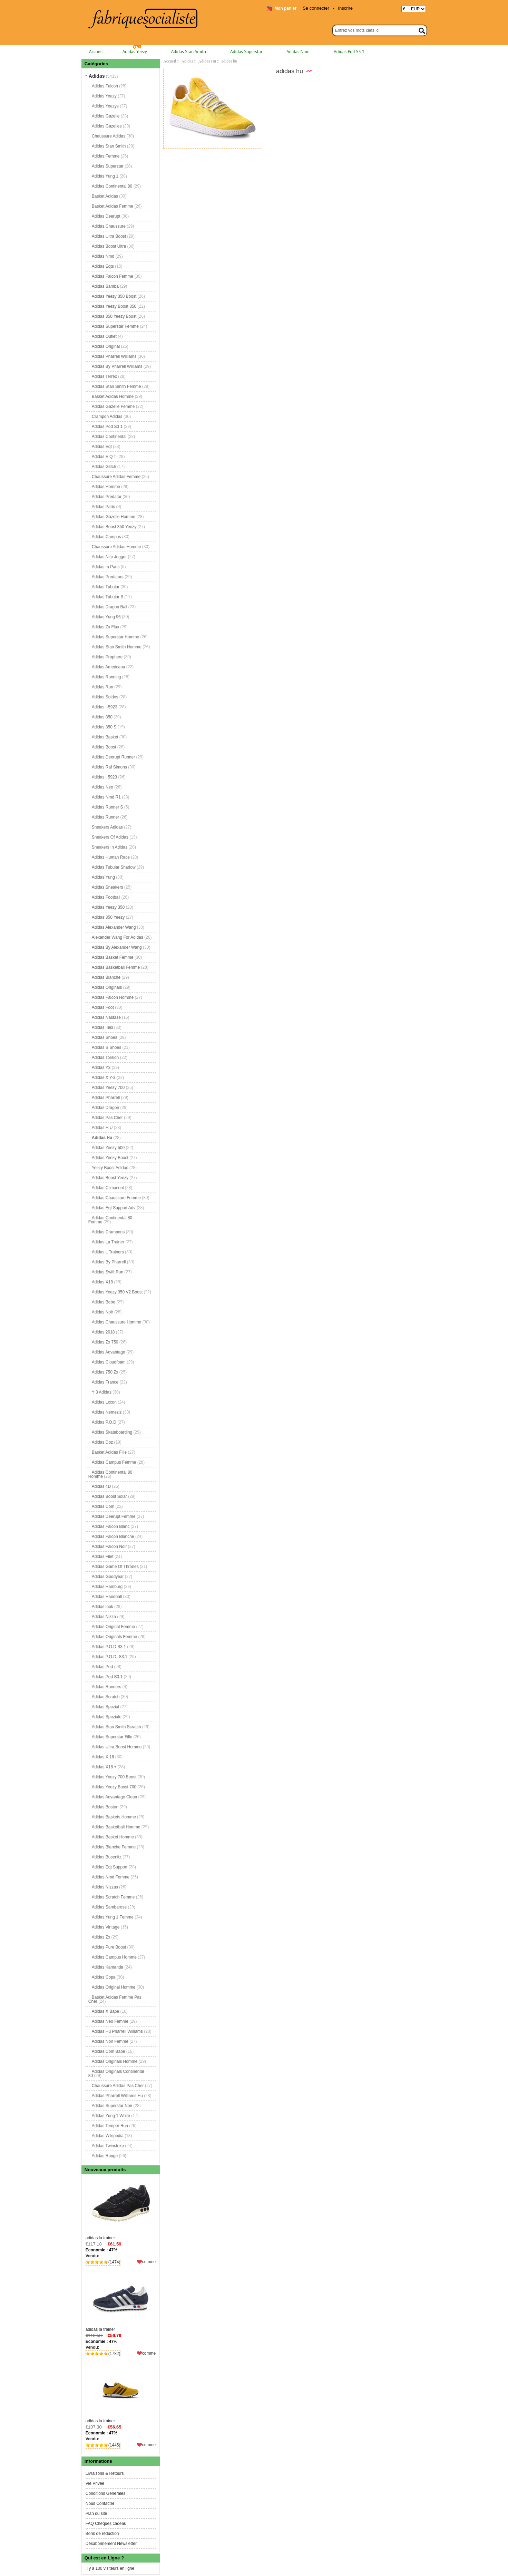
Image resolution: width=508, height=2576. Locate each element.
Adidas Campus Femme (114, 1462)
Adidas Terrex (104, 376)
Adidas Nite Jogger (109, 556)
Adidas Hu (207, 61)
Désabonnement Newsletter (111, 2543)
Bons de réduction (102, 2533)
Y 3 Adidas (101, 1392)
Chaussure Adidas (108, 136)
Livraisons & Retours (105, 2473)
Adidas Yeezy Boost (110, 1157)
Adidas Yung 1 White (111, 2115)
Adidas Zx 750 (105, 1342)
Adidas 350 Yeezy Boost (114, 316)
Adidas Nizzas (105, 1887)
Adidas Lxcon (104, 1402)
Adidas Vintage (106, 1927)
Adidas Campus (106, 536)
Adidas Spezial (105, 1706)
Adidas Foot (103, 1007)
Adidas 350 (102, 717)
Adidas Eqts (103, 266)
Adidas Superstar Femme (115, 326)
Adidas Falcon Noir (109, 1546)
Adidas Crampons (108, 1231)
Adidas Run (102, 686)
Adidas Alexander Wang (114, 927)
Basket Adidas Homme (113, 396)
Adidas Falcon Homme (113, 997)
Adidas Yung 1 (105, 176)
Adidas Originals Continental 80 (116, 2073)
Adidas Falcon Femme (112, 276)
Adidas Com (103, 1506)
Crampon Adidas (107, 416)
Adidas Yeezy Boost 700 (114, 1786)
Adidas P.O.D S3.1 (109, 1646)
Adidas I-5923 (104, 707)
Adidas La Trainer (108, 1241)
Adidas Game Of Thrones (115, 1566)
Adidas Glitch (104, 466)
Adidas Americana (108, 666)
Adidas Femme (106, 156)
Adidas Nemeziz (107, 1412)
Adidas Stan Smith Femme (116, 386)
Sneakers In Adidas (109, 847)
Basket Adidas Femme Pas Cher (114, 1999)
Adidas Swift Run (107, 1272)
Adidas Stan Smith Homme (116, 646)
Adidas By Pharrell (109, 1262)
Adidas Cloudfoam (109, 1362)
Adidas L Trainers (108, 1251)
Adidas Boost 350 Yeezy (114, 526)
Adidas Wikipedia (108, 2135)
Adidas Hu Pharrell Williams (117, 2031)
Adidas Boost (104, 747)
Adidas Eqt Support (109, 1867)
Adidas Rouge (105, 2155)
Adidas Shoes (104, 1037)
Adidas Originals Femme (114, 1636)
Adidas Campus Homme (114, 1957)
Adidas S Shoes (106, 1047)
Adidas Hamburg (107, 1586)
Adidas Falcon (105, 86)
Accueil (96, 52)
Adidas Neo (102, 787)
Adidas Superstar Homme (115, 636)
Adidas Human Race (111, 857)
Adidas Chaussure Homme (116, 1322)
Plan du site (96, 2513)
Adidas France (105, 1382)
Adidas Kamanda (107, 1967)
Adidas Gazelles (107, 126)
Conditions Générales (105, 2493)
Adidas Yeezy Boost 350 (114, 306)
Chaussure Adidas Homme (116, 546)
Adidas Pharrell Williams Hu (117, 2095)
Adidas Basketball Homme (116, 1827)
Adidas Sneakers (107, 887)
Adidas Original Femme (113, 1626)
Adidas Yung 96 (106, 616)
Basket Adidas (105, 196)
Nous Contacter (100, 2503)
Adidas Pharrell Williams (114, 356)
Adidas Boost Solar (109, 1496)
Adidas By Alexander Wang (117, 947)
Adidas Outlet (104, 336)
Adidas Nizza (104, 1616)
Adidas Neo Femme (110, 2021)
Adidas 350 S (104, 727)
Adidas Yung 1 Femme (113, 1917)
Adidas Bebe (103, 1302)
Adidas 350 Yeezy (108, 917)
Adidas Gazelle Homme (113, 516)
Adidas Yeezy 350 (108, 907)
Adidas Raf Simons (109, 767)
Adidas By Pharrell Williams (117, 366)
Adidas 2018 (103, 1332)
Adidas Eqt (102, 446)
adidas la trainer (121, 2208)
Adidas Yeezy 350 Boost (114, 296)
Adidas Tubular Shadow (114, 867)
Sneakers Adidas (107, 827)
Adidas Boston (105, 1806)
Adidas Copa (104, 1977)
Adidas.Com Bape (108, 2051)
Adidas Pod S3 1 (349, 52)
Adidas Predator (106, 496)
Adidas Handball (107, 1596)
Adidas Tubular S (107, 596)
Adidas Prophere (107, 656)
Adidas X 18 (103, 1756)
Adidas (187, 61)
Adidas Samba (105, 286)
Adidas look (102, 1606)
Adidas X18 (102, 1282)
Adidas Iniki (102, 1027)
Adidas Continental (109, 436)
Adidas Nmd (298, 52)
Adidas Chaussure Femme (116, 1197)
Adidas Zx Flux (105, 626)
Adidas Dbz (102, 1442)
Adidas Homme (106, 486)
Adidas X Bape (105, 2011)
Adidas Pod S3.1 (107, 1676)
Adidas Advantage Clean (114, 1796)
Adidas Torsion (105, 1057)
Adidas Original (106, 346)
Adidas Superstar (246, 52)
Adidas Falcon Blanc (110, 1526)
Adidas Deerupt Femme (114, 1516)
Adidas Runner (105, 817)
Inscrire (345, 8)
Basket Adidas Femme (112, 206)
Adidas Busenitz (106, 1857)
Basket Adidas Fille (109, 1452)
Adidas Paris (103, 506)
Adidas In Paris (106, 566)
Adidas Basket (105, 737)
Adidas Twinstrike (108, 2145)
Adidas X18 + (104, 1766)
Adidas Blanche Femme (114, 1847)
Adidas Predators (108, 576)
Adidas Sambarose (109, 1907)
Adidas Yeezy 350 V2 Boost (117, 1292)
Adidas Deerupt (106, 216)
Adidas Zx (101, 1937)
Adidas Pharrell (106, 1097)
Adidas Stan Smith (188, 52)
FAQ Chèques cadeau (106, 2523)
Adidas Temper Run (110, 2125)
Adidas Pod (102, 1666)
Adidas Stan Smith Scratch (116, 1726)
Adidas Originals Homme (115, 2061)
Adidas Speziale (106, 1716)
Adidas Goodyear (108, 1576)
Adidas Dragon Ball (109, 606)
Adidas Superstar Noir (112, 2105)
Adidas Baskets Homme (114, 1816)
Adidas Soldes (105, 697)
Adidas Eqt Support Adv (114, 1207)
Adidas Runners (106, 1686)
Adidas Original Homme (114, 1987)
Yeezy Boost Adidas (110, 1167)
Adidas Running (106, 676)
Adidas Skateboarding (112, 1432)
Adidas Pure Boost (109, 1947)
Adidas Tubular (105, 586)
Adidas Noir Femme (110, 2041)
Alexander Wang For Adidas (117, 937)
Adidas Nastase (106, 1017)
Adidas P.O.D (104, 1422)
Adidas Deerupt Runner (113, 757)
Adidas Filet (103, 1556)
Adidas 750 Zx (105, 1372)
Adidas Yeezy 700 (108, 1087)
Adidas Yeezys (105, 106)
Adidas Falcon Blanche (113, 1536)
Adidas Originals (107, 987)
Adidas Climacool (108, 1187)
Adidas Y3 (101, 1067)
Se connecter (316, 8)
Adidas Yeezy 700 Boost (114, 1776)
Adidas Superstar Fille (112, 1736)
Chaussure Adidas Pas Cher (118, 2085)
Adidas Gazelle (106, 116)
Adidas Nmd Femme (110, 1877)
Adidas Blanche (106, 977)
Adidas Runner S (107, 807)
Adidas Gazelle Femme (113, 406)
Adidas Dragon (105, 1107)
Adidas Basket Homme (113, 1837)
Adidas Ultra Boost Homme (117, 1746)
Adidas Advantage (108, 1352)
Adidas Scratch (106, 1696)
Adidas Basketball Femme (116, 967)
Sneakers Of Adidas (110, 837)
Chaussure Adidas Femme (116, 476)
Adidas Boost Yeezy (110, 1177)
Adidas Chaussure (109, 226)
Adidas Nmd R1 (106, 797)
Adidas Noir (102, 1312)
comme (149, 2261)
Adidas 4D (101, 1486)
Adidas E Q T (104, 456)
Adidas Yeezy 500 (108, 1147)
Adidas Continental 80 (112, 186)
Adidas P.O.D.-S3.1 (109, 1656)
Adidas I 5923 (104, 777)
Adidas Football (106, 897)
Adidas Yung (103, 877)
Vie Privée (95, 2483)
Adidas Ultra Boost (109, 236)
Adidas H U (102, 1127)
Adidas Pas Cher (107, 1117)
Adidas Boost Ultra (109, 246)
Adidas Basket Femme (113, 957)
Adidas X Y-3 (104, 1077)
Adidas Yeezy (135, 52)
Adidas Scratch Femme (113, 1897)
